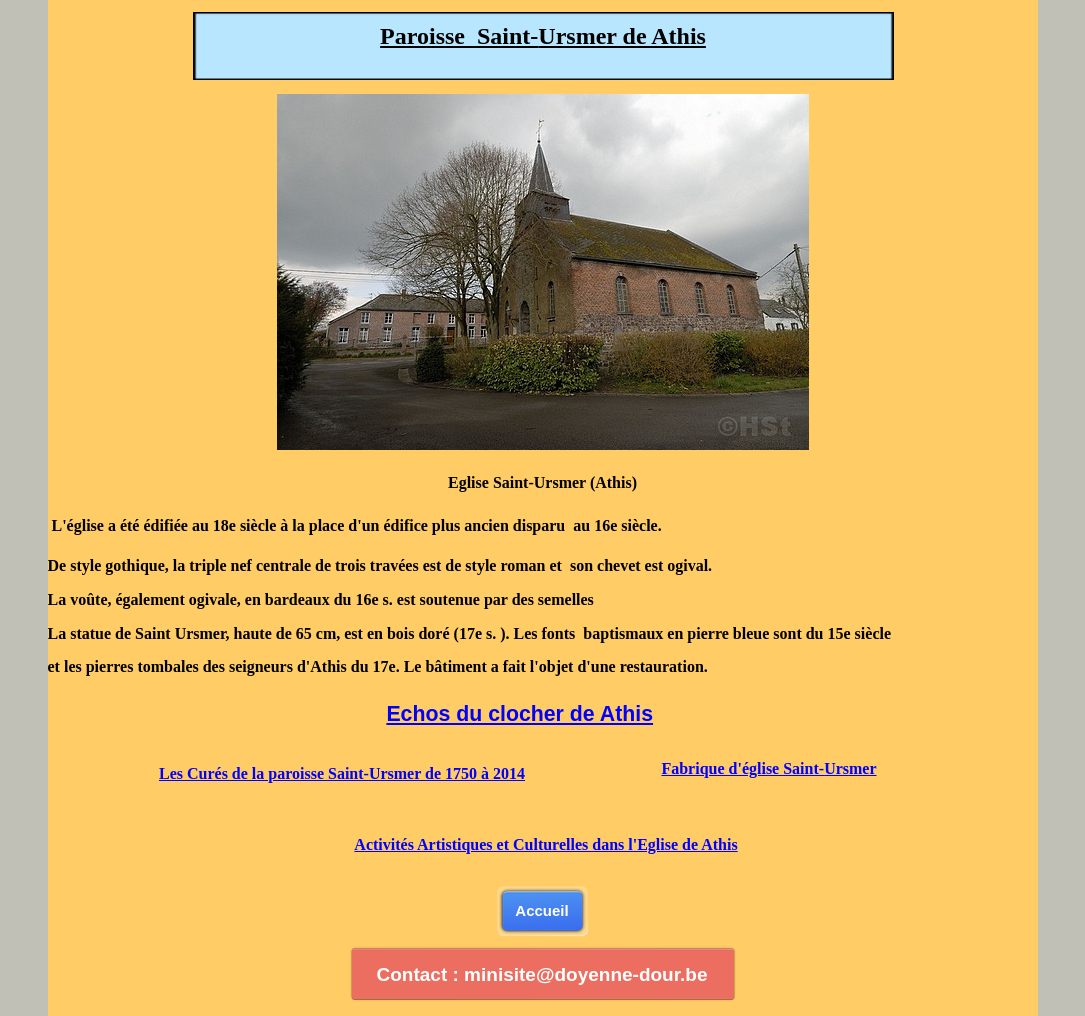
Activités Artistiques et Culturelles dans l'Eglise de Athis (545, 844)
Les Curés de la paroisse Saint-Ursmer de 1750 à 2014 (342, 773)
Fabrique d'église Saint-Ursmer (768, 768)
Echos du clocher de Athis (519, 714)
